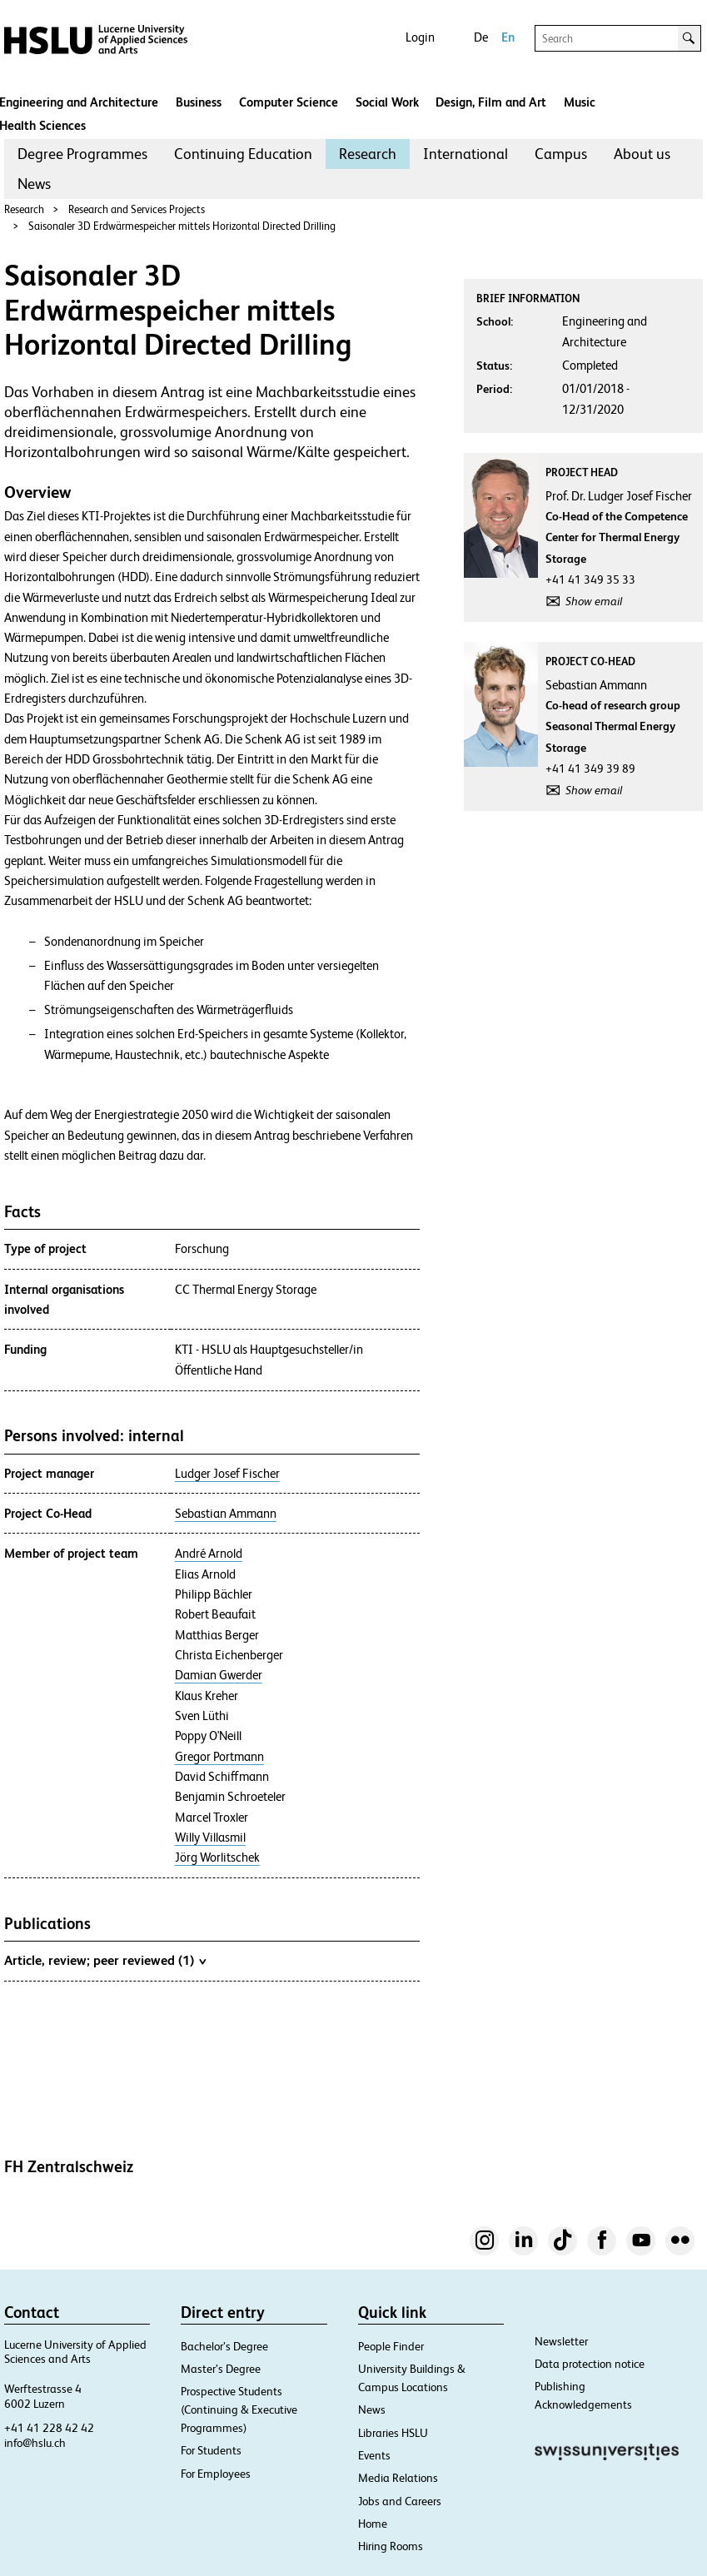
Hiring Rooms (390, 2546)
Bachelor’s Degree (224, 2346)
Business (199, 102)
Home (372, 2523)
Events (374, 2455)
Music (579, 102)
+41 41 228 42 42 (49, 2427)
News (34, 183)
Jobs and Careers (399, 2501)
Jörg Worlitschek (217, 1857)
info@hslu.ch (35, 2442)
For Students (211, 2450)
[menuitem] (82, 154)
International (465, 153)
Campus (561, 153)
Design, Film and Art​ (491, 102)
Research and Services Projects (136, 209)
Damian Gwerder (218, 1675)
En (508, 37)
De (481, 37)
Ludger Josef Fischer (227, 1473)
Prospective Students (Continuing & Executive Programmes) (239, 2409)
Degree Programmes (82, 153)
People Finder (391, 2346)
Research (367, 153)
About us (642, 153)
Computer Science (288, 102)
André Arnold (208, 1553)
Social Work (387, 102)
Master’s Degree (221, 2368)
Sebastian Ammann (225, 1513)
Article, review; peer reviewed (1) (105, 1960)
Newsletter (561, 2341)
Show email (593, 601)
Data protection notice (590, 2363)
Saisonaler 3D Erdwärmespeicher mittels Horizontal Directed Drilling (182, 226)
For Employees (216, 2473)
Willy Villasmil (210, 1837)
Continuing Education (243, 153)
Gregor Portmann (219, 1756)
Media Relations (398, 2477)
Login (420, 37)
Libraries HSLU (393, 2432)
